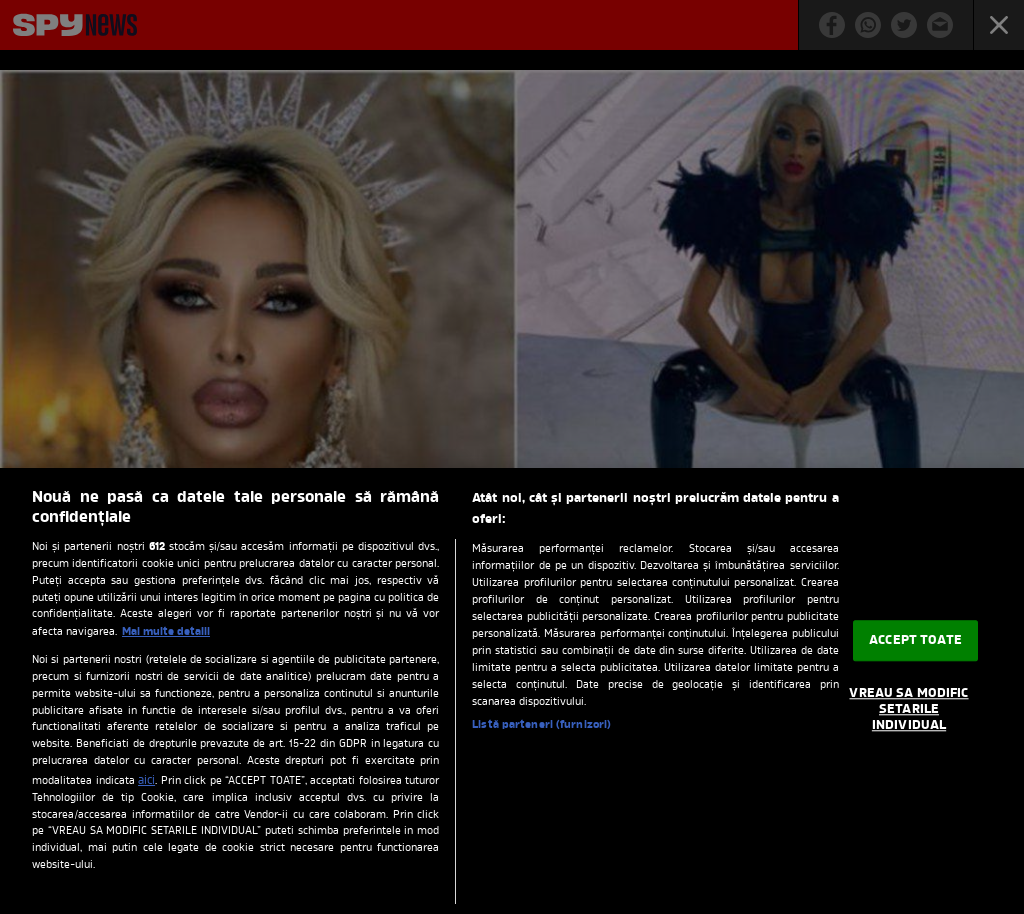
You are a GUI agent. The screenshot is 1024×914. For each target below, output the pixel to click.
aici (146, 781)
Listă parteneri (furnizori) (541, 725)
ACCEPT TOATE (915, 640)
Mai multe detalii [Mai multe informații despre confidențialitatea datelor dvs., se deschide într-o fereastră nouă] (166, 632)
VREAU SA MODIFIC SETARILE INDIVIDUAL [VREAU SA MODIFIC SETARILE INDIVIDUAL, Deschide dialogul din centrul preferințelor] (908, 710)
